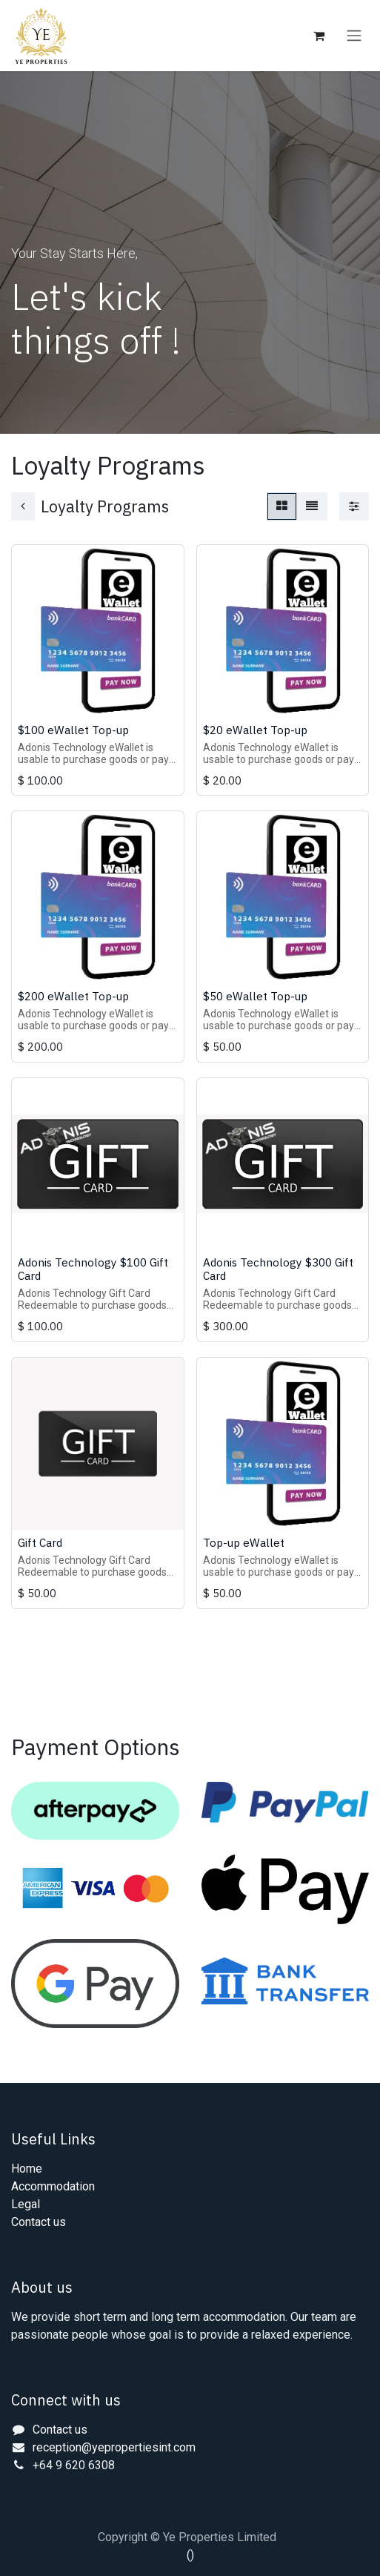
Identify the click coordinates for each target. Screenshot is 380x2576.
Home (26, 2168)
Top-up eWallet (243, 1542)
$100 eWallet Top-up (73, 729)
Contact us (38, 2222)
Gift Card (40, 1542)
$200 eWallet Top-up (73, 995)
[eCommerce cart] (318, 35)
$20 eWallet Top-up (255, 729)
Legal (25, 2204)
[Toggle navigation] (354, 36)
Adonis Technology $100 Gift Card (93, 1269)
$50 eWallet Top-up (255, 995)
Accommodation (53, 2186)
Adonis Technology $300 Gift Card (278, 1269)
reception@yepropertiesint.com (114, 2447)
